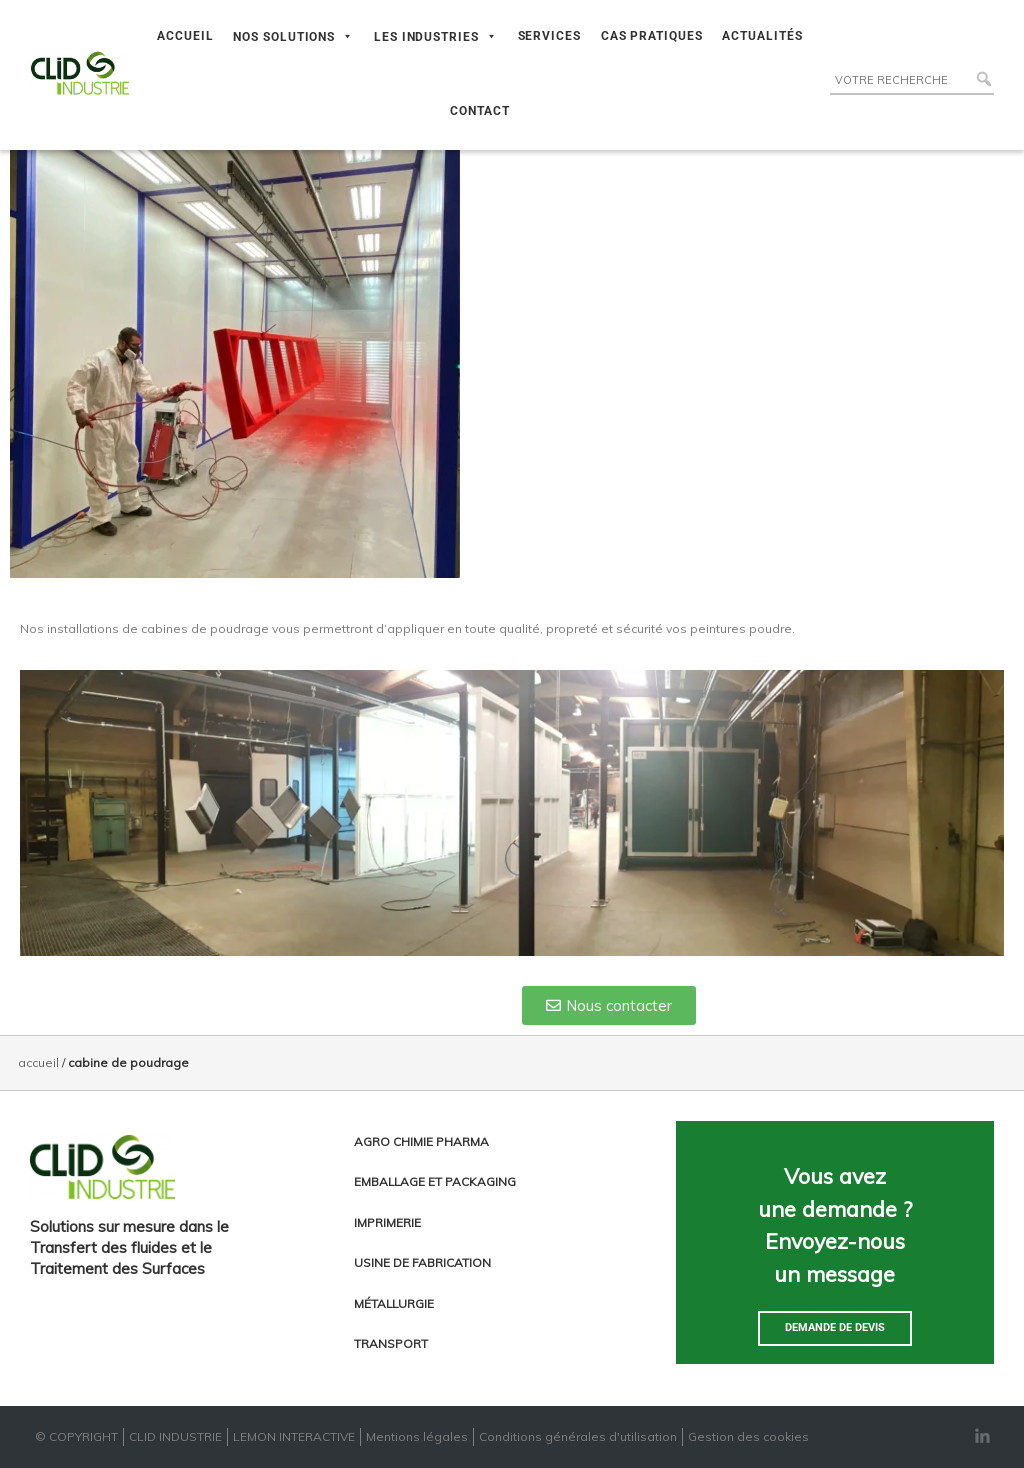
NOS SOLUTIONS (293, 37)
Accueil (38, 1062)
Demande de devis (835, 1327)
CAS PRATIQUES (652, 36)
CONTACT (479, 111)
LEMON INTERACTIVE (294, 1436)
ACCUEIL (185, 36)
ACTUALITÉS (762, 36)
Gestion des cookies (748, 1436)
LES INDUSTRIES (436, 37)
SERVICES (549, 36)
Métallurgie (394, 1303)
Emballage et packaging (435, 1181)
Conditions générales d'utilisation (578, 1436)
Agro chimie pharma (421, 1141)
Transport (391, 1343)
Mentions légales (417, 1436)
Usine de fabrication (422, 1262)
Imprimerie (387, 1222)
